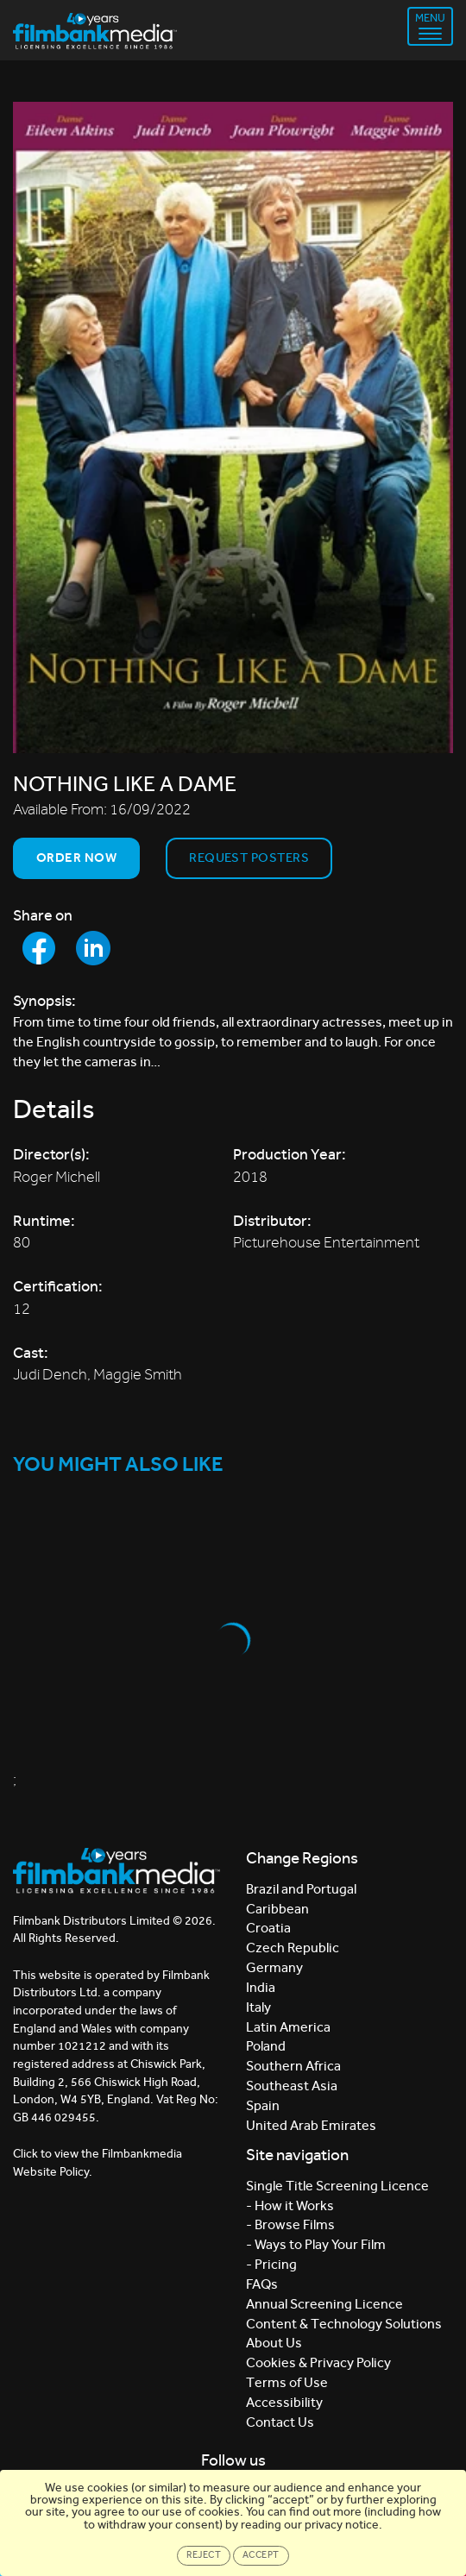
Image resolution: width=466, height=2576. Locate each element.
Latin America (288, 2027)
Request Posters (249, 857)
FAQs (262, 2284)
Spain (263, 2105)
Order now (76, 857)
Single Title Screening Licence (337, 2185)
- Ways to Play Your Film (316, 2244)
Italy (258, 2007)
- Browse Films (290, 2224)
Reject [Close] (203, 2554)
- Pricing (271, 2264)
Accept (261, 2554)
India (260, 1987)
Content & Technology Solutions (344, 2323)
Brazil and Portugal (301, 1889)
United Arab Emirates (311, 2125)
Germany (274, 1967)
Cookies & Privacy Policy (318, 2362)
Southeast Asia (291, 2085)
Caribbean (277, 1909)
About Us (274, 2342)
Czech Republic (292, 1947)
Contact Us (280, 2422)
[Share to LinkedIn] (93, 948)
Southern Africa (293, 2066)
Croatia (268, 1927)
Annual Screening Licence (324, 2304)
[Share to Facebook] (39, 948)
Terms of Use (287, 2382)
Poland (266, 2046)
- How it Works (290, 2205)
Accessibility (284, 2402)
